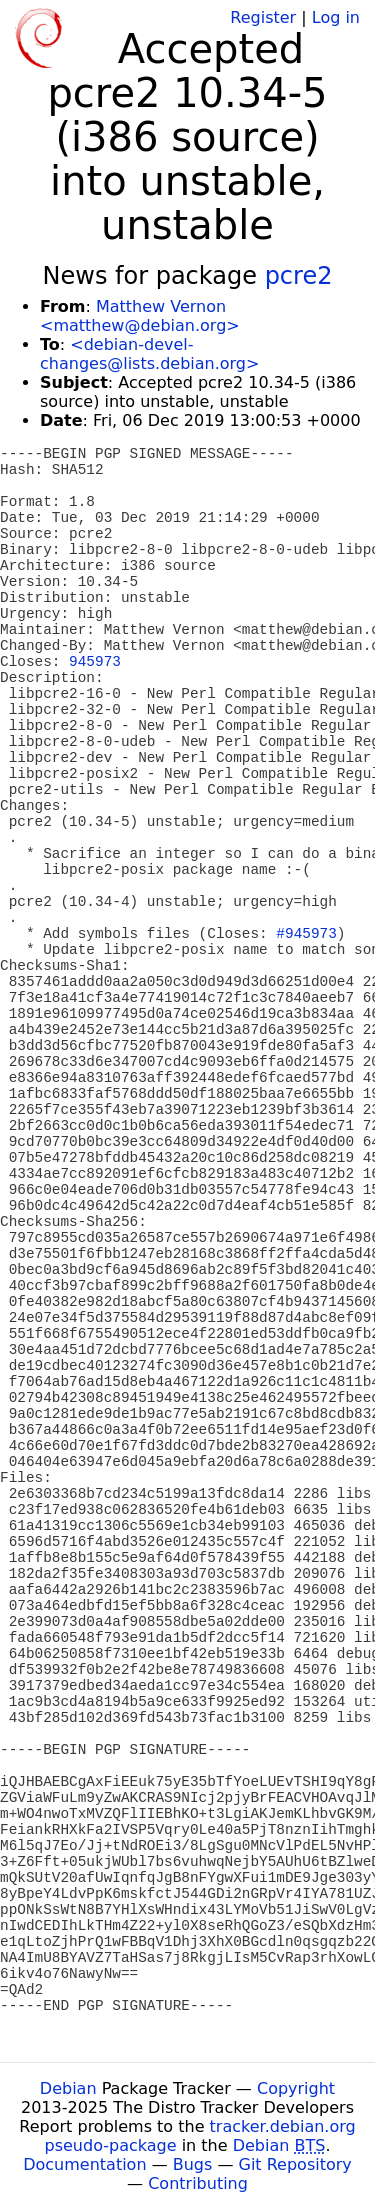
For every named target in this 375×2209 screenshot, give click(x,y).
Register (263, 17)
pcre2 (299, 276)
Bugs (193, 2164)
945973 (95, 662)
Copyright (296, 2088)
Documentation (84, 2164)
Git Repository (295, 2164)
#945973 (306, 934)
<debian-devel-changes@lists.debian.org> (149, 354)
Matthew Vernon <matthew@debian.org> (140, 316)
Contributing (198, 2183)
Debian (68, 2088)
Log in (336, 17)
